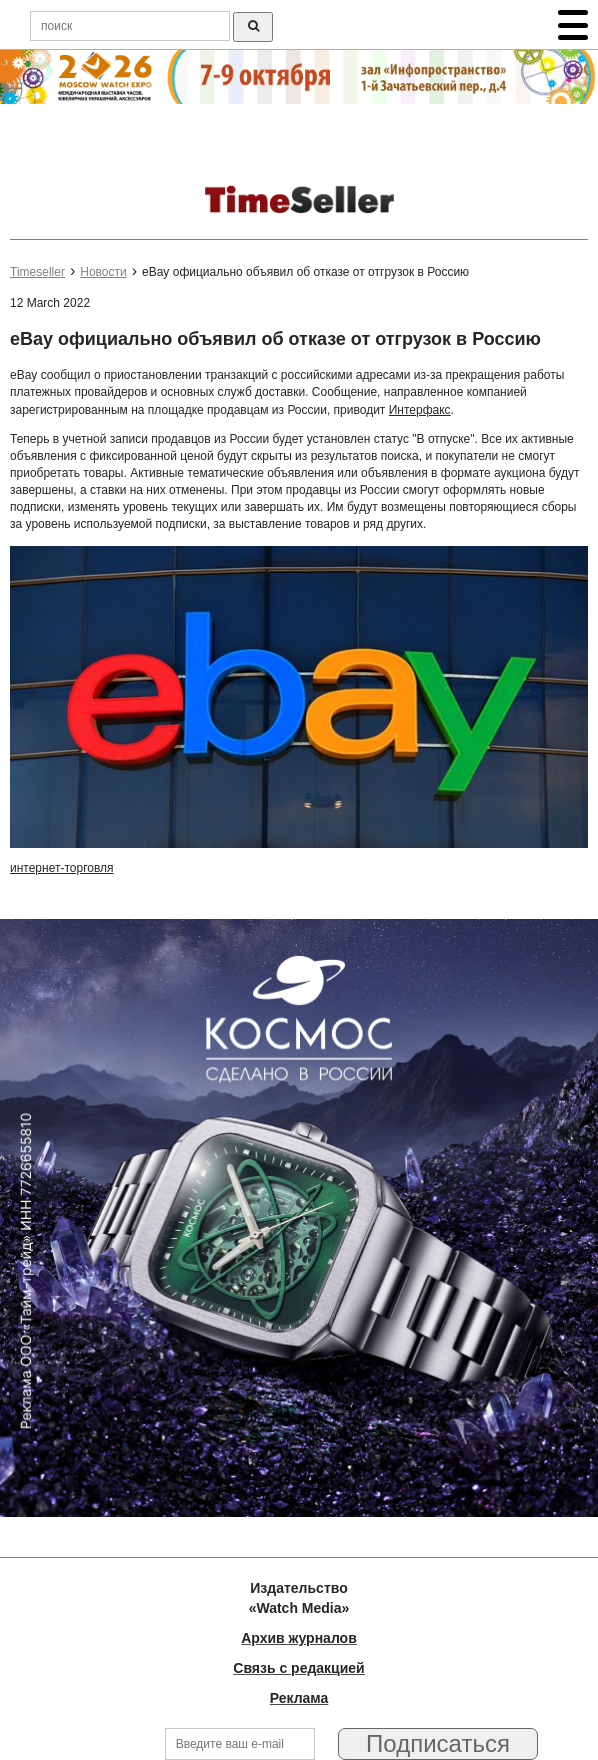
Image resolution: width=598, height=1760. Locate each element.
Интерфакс (420, 410)
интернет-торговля (62, 868)
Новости (103, 272)
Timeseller (37, 272)
